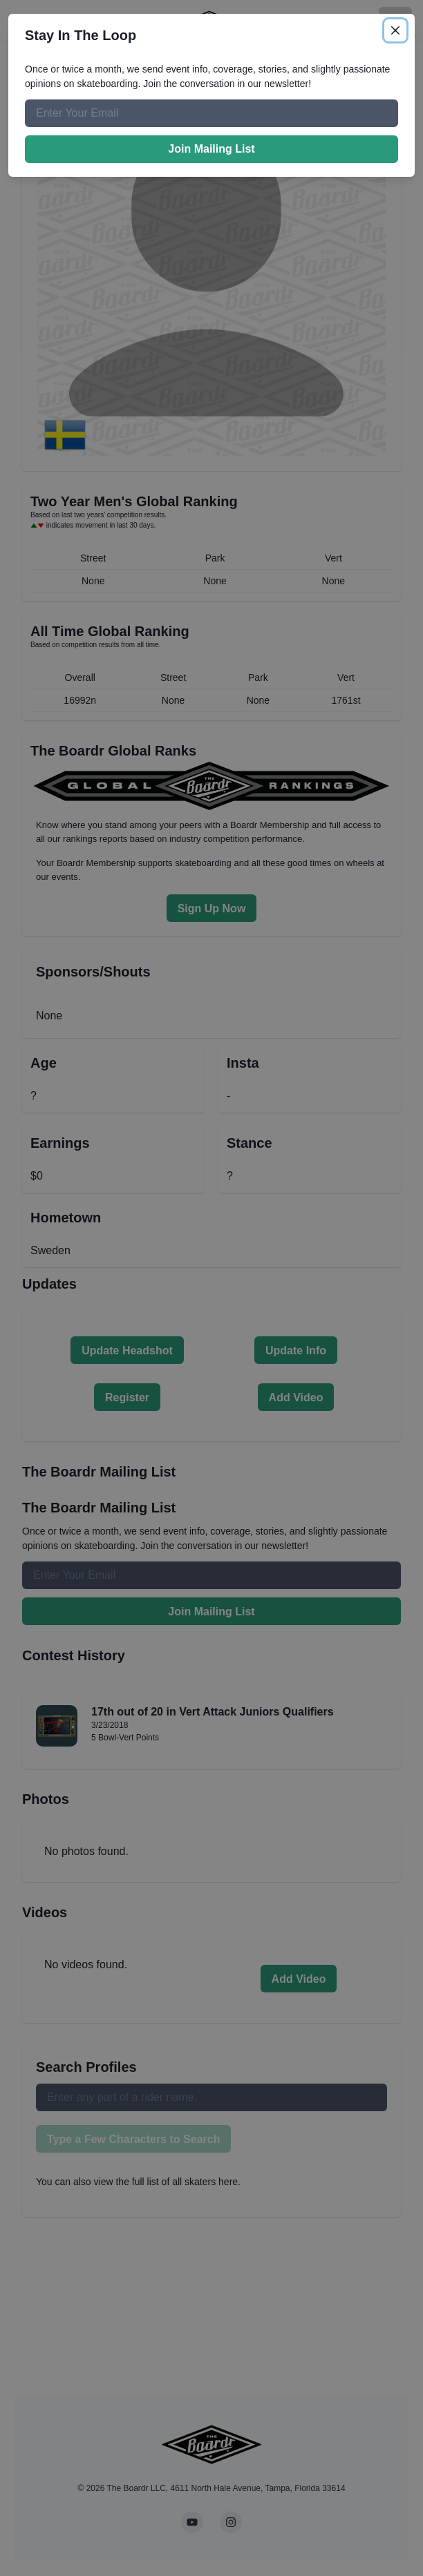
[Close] (395, 30)
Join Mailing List (211, 149)
